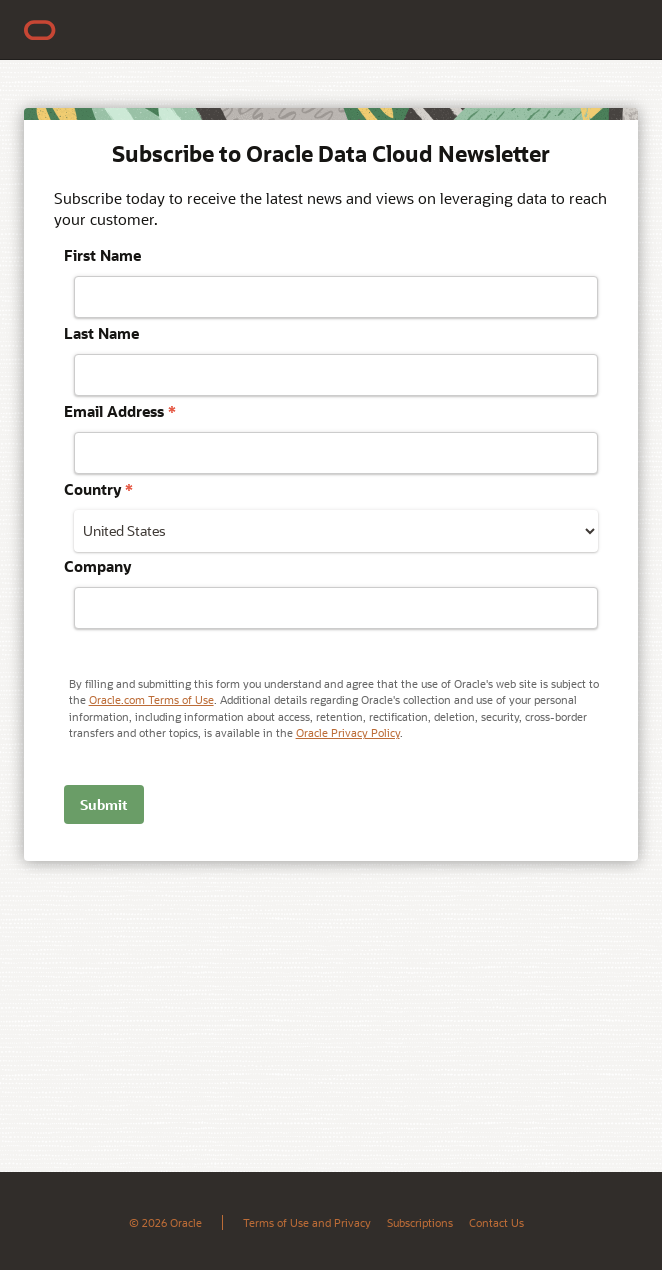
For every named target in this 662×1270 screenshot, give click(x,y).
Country (98, 489)
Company (97, 566)
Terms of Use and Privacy (307, 1222)
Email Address (120, 411)
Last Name (101, 333)
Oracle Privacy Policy (348, 732)
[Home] (40, 30)
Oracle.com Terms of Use (151, 699)
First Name (102, 255)
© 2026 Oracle (165, 1222)
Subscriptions (420, 1222)
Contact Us (496, 1222)
